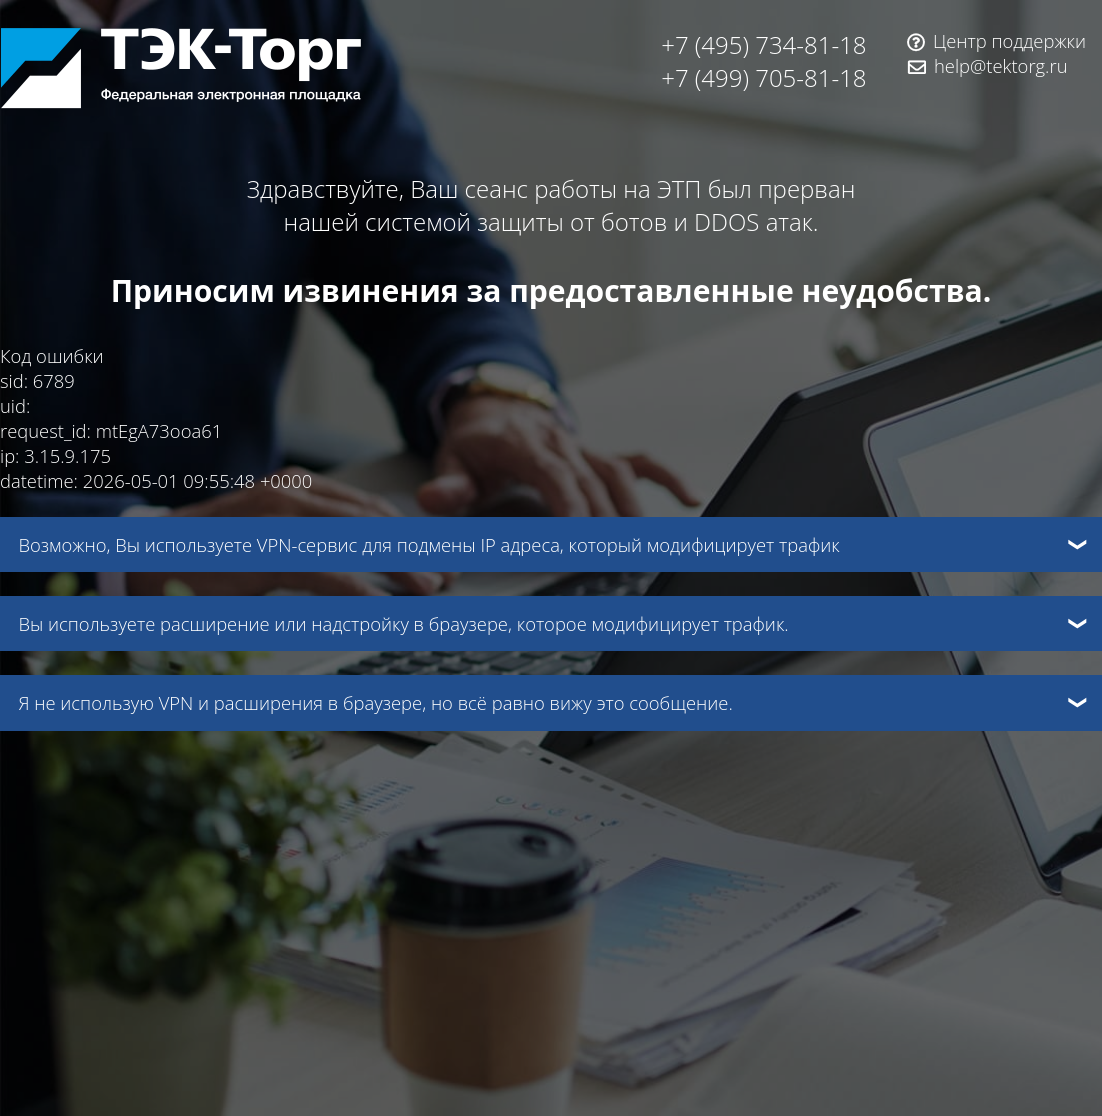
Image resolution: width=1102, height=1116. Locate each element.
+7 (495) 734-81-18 (763, 44)
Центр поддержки (1009, 40)
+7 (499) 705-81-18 (763, 77)
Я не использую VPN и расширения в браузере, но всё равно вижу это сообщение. (375, 702)
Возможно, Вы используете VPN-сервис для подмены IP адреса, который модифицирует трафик (428, 544)
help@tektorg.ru (1001, 65)
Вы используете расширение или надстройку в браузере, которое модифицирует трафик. (403, 623)
